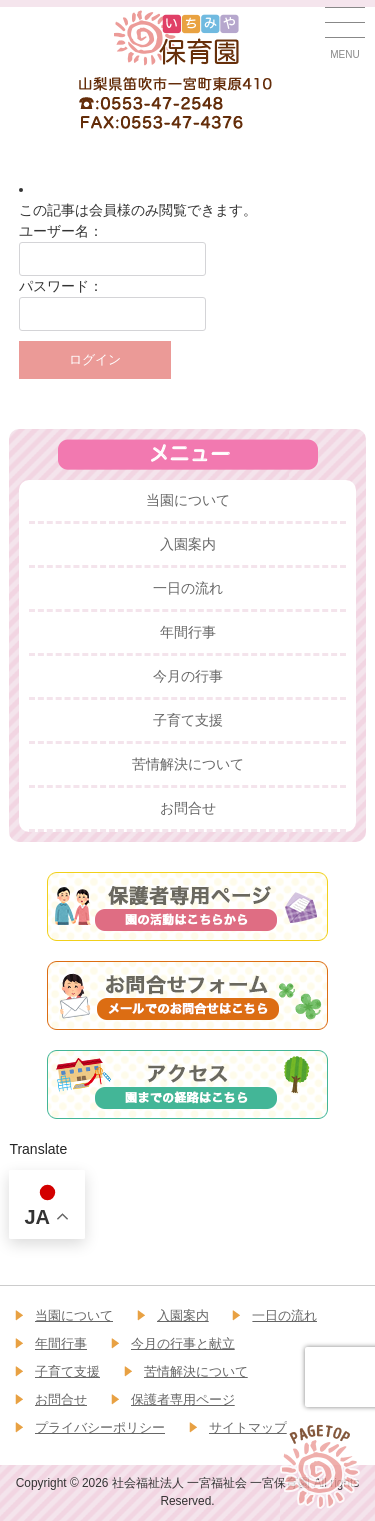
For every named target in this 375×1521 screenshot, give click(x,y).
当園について (188, 500)
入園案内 (188, 544)
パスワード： (61, 286)
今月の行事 (188, 676)
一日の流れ (188, 588)
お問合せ (188, 808)
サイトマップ (248, 1427)
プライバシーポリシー (100, 1427)
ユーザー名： (61, 231)
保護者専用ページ (183, 1399)
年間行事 (188, 632)
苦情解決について (188, 764)
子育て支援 (188, 720)
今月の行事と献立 (183, 1343)
